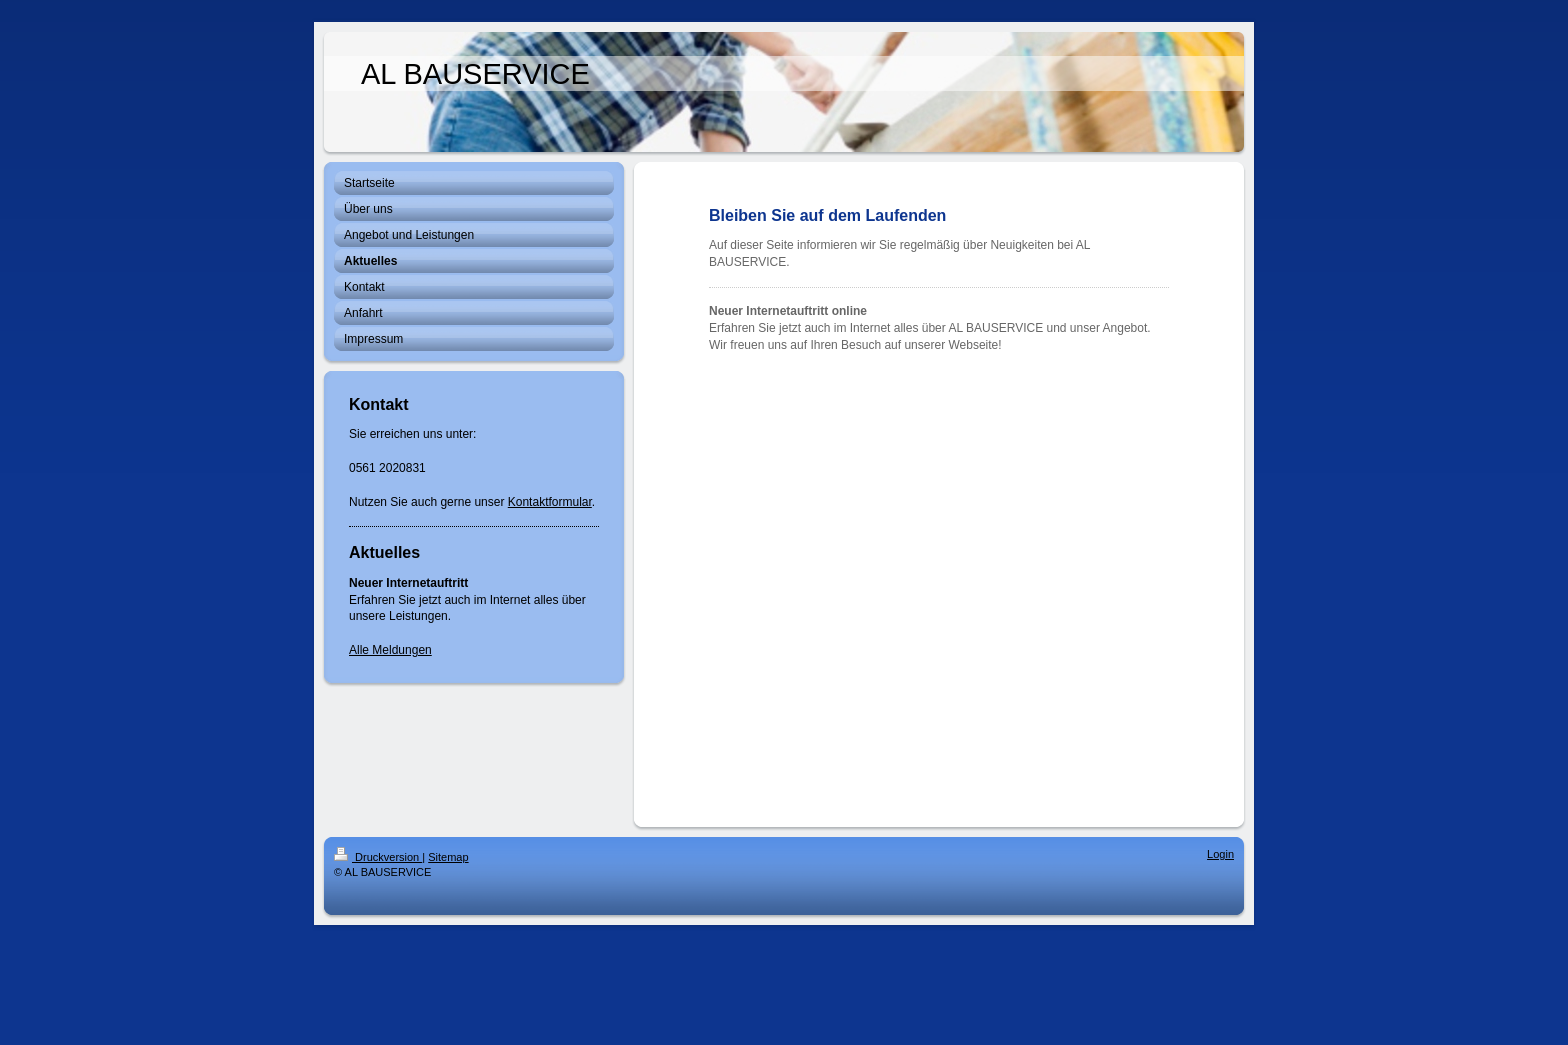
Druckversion (378, 857)
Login (1220, 854)
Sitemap (448, 857)
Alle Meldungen (390, 650)
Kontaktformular (550, 502)
